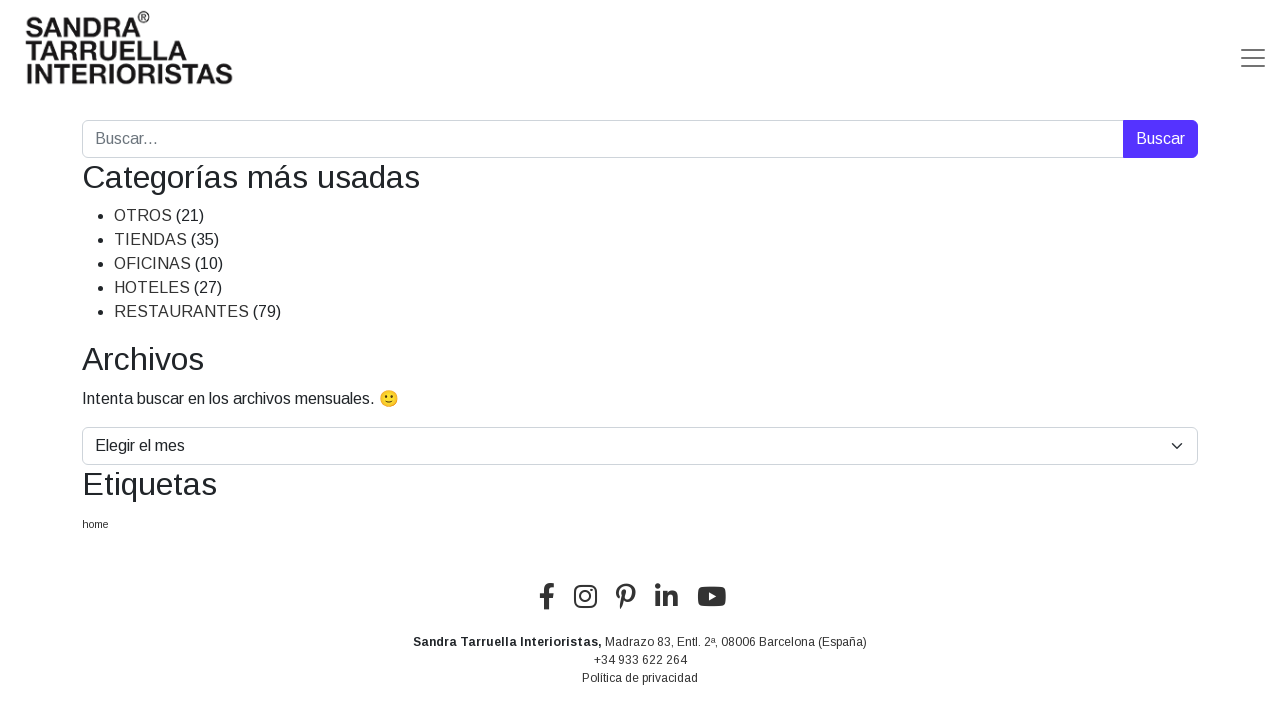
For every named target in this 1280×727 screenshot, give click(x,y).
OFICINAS (152, 263)
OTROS (143, 215)
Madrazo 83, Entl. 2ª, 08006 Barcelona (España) (736, 642)
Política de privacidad (640, 678)
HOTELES (152, 287)
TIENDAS (150, 239)
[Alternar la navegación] (1253, 50)
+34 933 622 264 (640, 660)
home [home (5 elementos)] (95, 524)
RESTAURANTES (181, 311)
